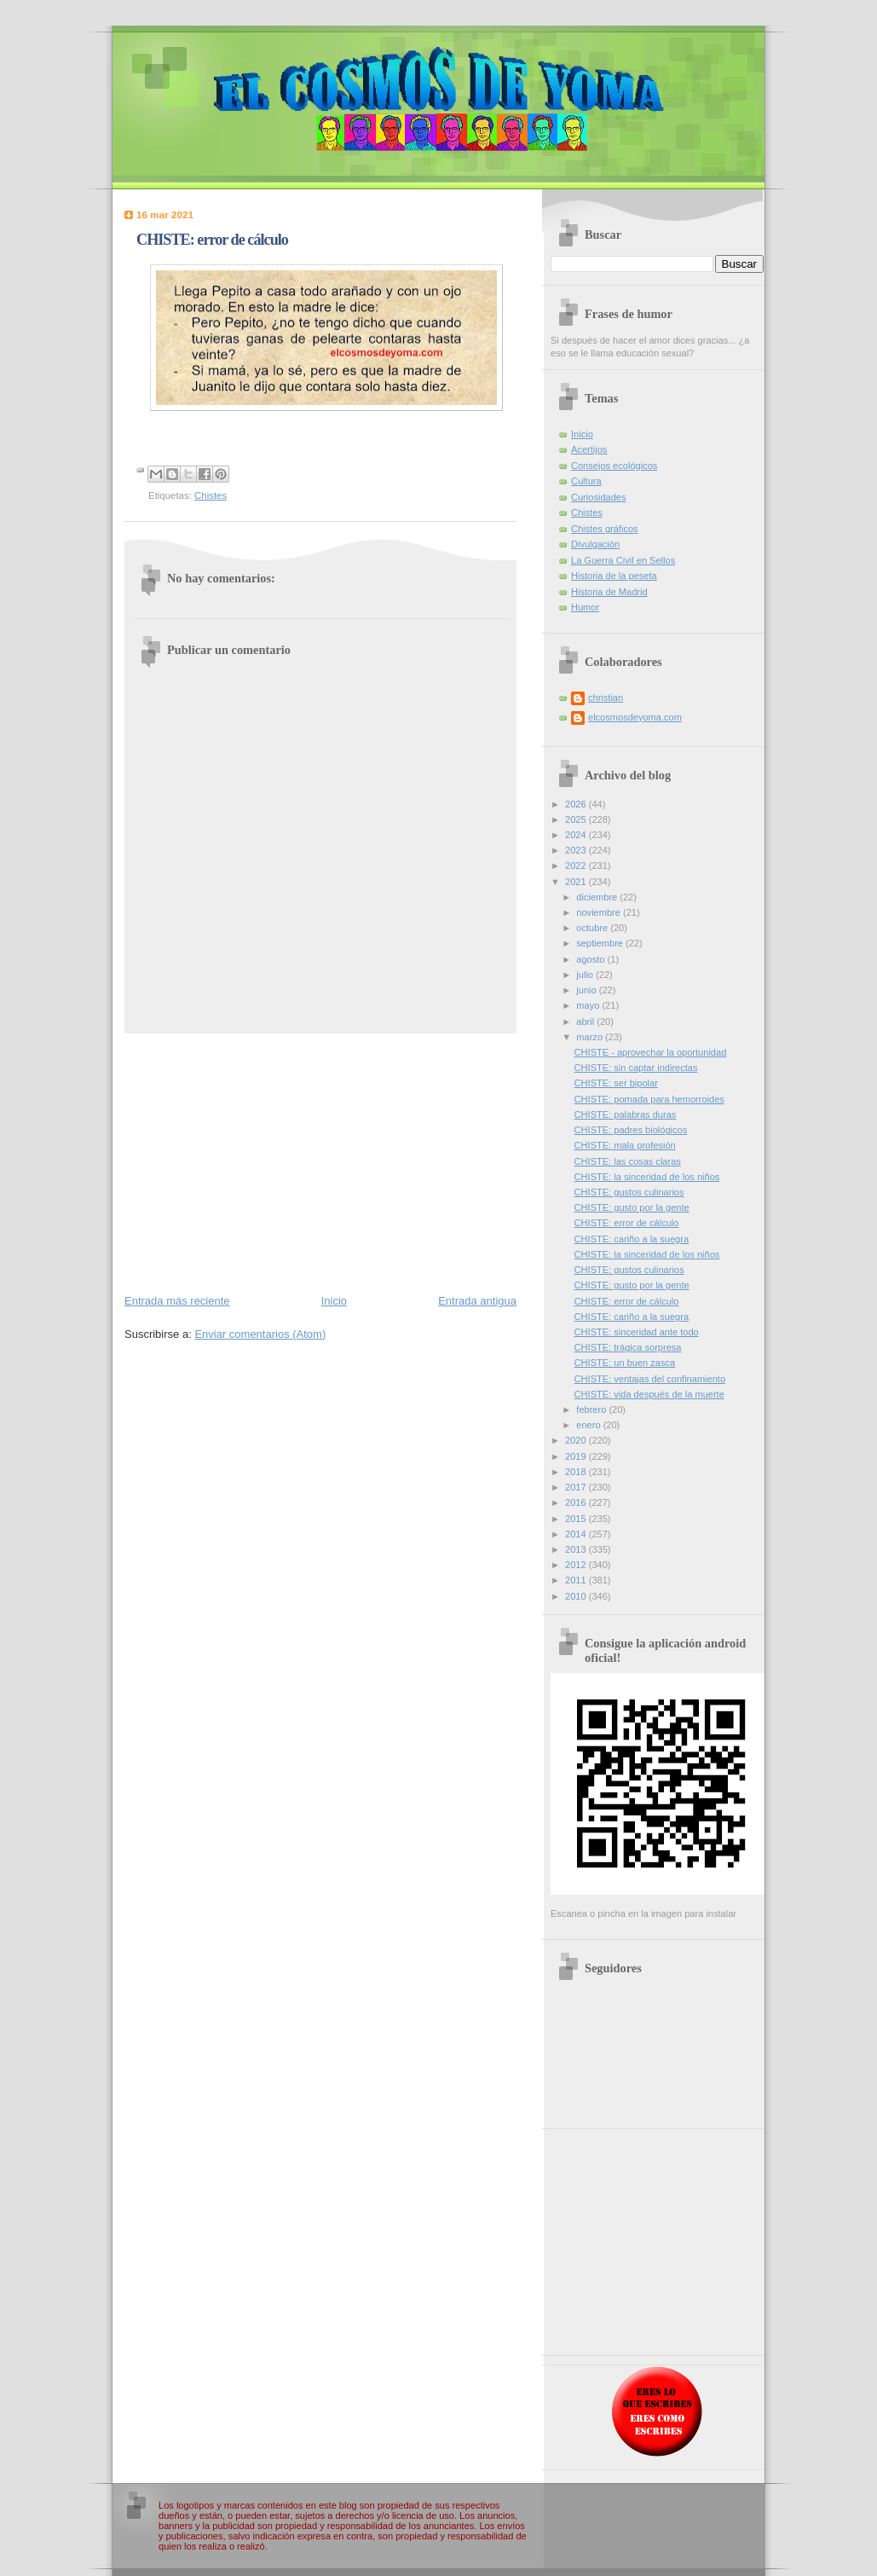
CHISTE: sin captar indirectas (636, 1067)
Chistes (210, 495)
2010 (577, 1596)
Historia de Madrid (609, 592)
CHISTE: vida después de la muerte (649, 1394)
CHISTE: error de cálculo (626, 1223)
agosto (591, 959)
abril (586, 1021)
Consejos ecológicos (614, 465)
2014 (577, 1534)
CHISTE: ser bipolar (616, 1083)
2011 (577, 1580)
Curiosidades (598, 497)
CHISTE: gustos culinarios (629, 1192)
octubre (593, 928)
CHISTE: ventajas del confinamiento (649, 1379)
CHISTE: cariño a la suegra (631, 1239)
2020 (577, 1440)
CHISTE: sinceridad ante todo (636, 1332)
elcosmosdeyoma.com (635, 717)
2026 (577, 804)
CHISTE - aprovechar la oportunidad (650, 1052)
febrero (592, 1409)
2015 (577, 1519)
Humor (585, 607)
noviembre (599, 912)
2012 (577, 1565)
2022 (577, 865)
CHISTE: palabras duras (625, 1114)
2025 (577, 819)
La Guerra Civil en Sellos (623, 560)
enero (589, 1425)
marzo (590, 1037)
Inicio (334, 1300)
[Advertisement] (320, 1162)
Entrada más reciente (177, 1300)
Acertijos (589, 449)
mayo (589, 1005)
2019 (577, 1456)
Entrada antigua (477, 1300)
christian (605, 697)
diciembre (598, 897)
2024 (577, 835)
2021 (577, 882)
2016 (577, 1502)
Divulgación (595, 544)
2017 (577, 1487)
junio (587, 990)
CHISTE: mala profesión (625, 1145)
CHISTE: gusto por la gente (631, 1207)
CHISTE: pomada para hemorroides (649, 1099)
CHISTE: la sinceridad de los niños (647, 1177)
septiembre (601, 943)
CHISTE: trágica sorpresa (628, 1347)
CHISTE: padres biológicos (631, 1130)
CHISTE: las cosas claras (627, 1161)
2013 (577, 1549)
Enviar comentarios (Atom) (260, 1334)
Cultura (586, 481)
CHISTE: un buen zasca (625, 1362)
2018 (577, 1472)
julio (586, 975)
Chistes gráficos (604, 529)
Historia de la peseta (614, 575)
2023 (577, 850)
